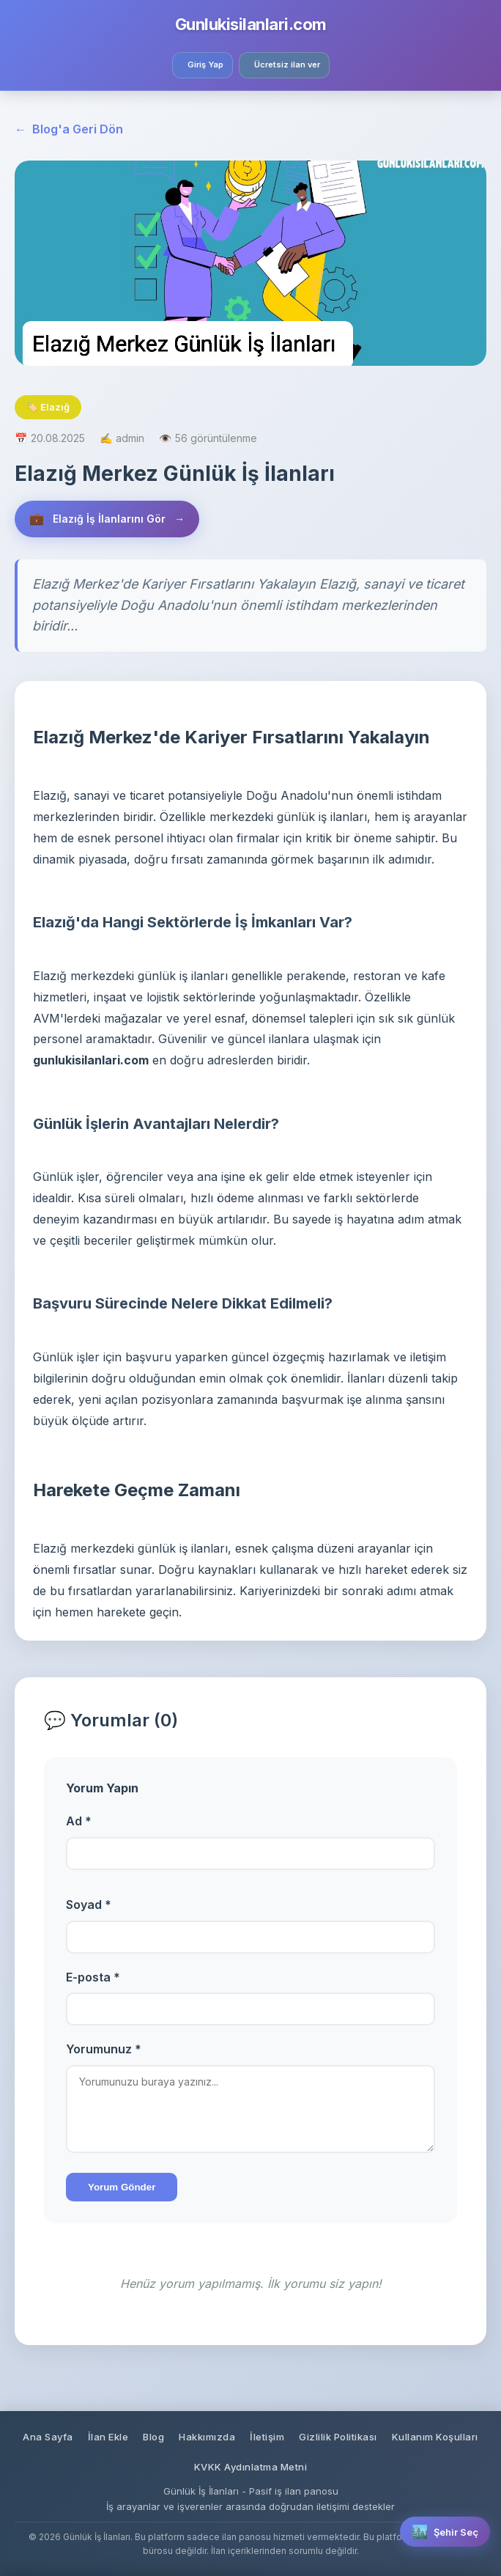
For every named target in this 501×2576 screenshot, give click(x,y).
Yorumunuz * (103, 2049)
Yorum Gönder (121, 2187)
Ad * (79, 1821)
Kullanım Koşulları (435, 2437)
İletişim (267, 2437)
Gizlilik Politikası (338, 2437)
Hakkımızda (207, 2437)
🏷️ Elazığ (48, 407)
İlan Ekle (108, 2437)
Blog (153, 2437)
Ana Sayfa (48, 2437)
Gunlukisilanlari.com (251, 24)
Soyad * (88, 1904)
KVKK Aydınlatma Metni (251, 2467)
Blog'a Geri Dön (69, 129)
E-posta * (93, 1977)
